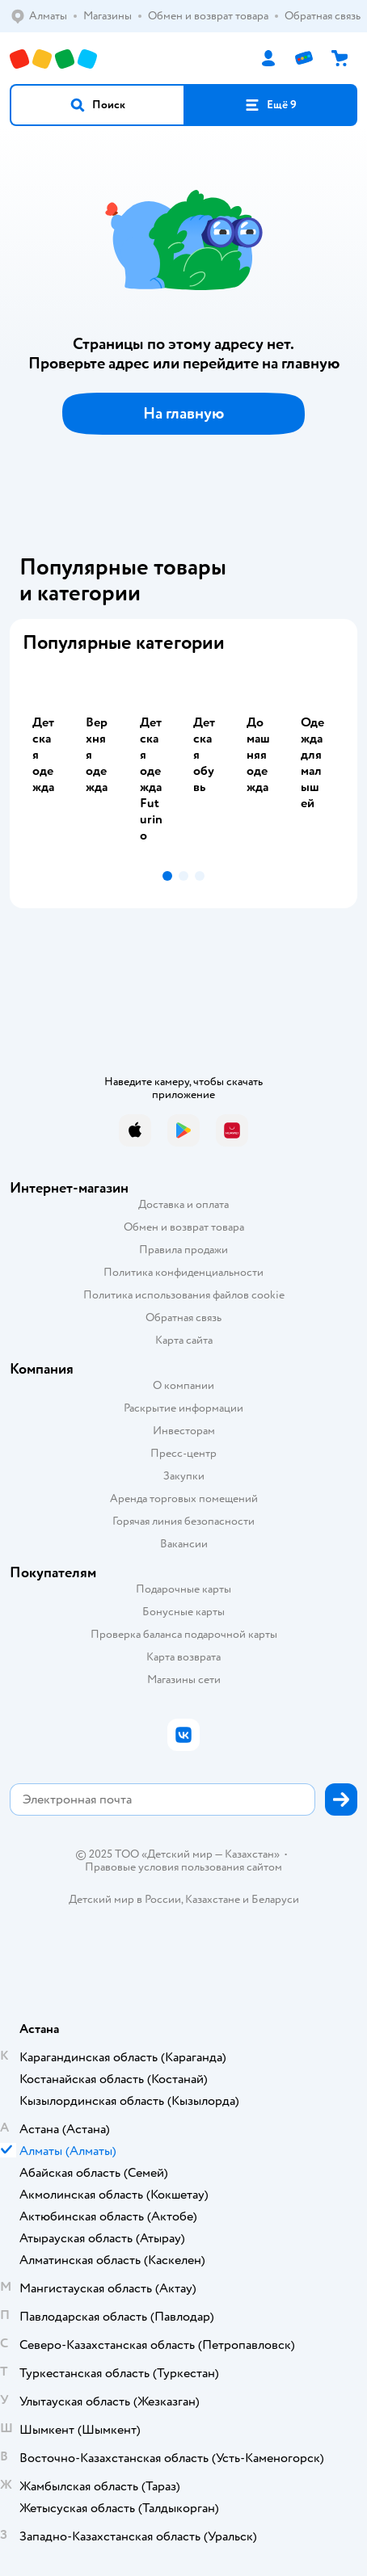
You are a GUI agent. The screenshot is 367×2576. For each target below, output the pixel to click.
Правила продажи (183, 1249)
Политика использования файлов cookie (184, 1295)
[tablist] (183, 765)
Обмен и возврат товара (184, 1227)
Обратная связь (183, 1317)
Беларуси (275, 1899)
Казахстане (212, 1899)
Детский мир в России (125, 1899)
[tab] (49, 765)
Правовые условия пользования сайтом (183, 1867)
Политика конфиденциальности (183, 1272)
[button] (97, 105)
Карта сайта (184, 1340)
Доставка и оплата (183, 1204)
